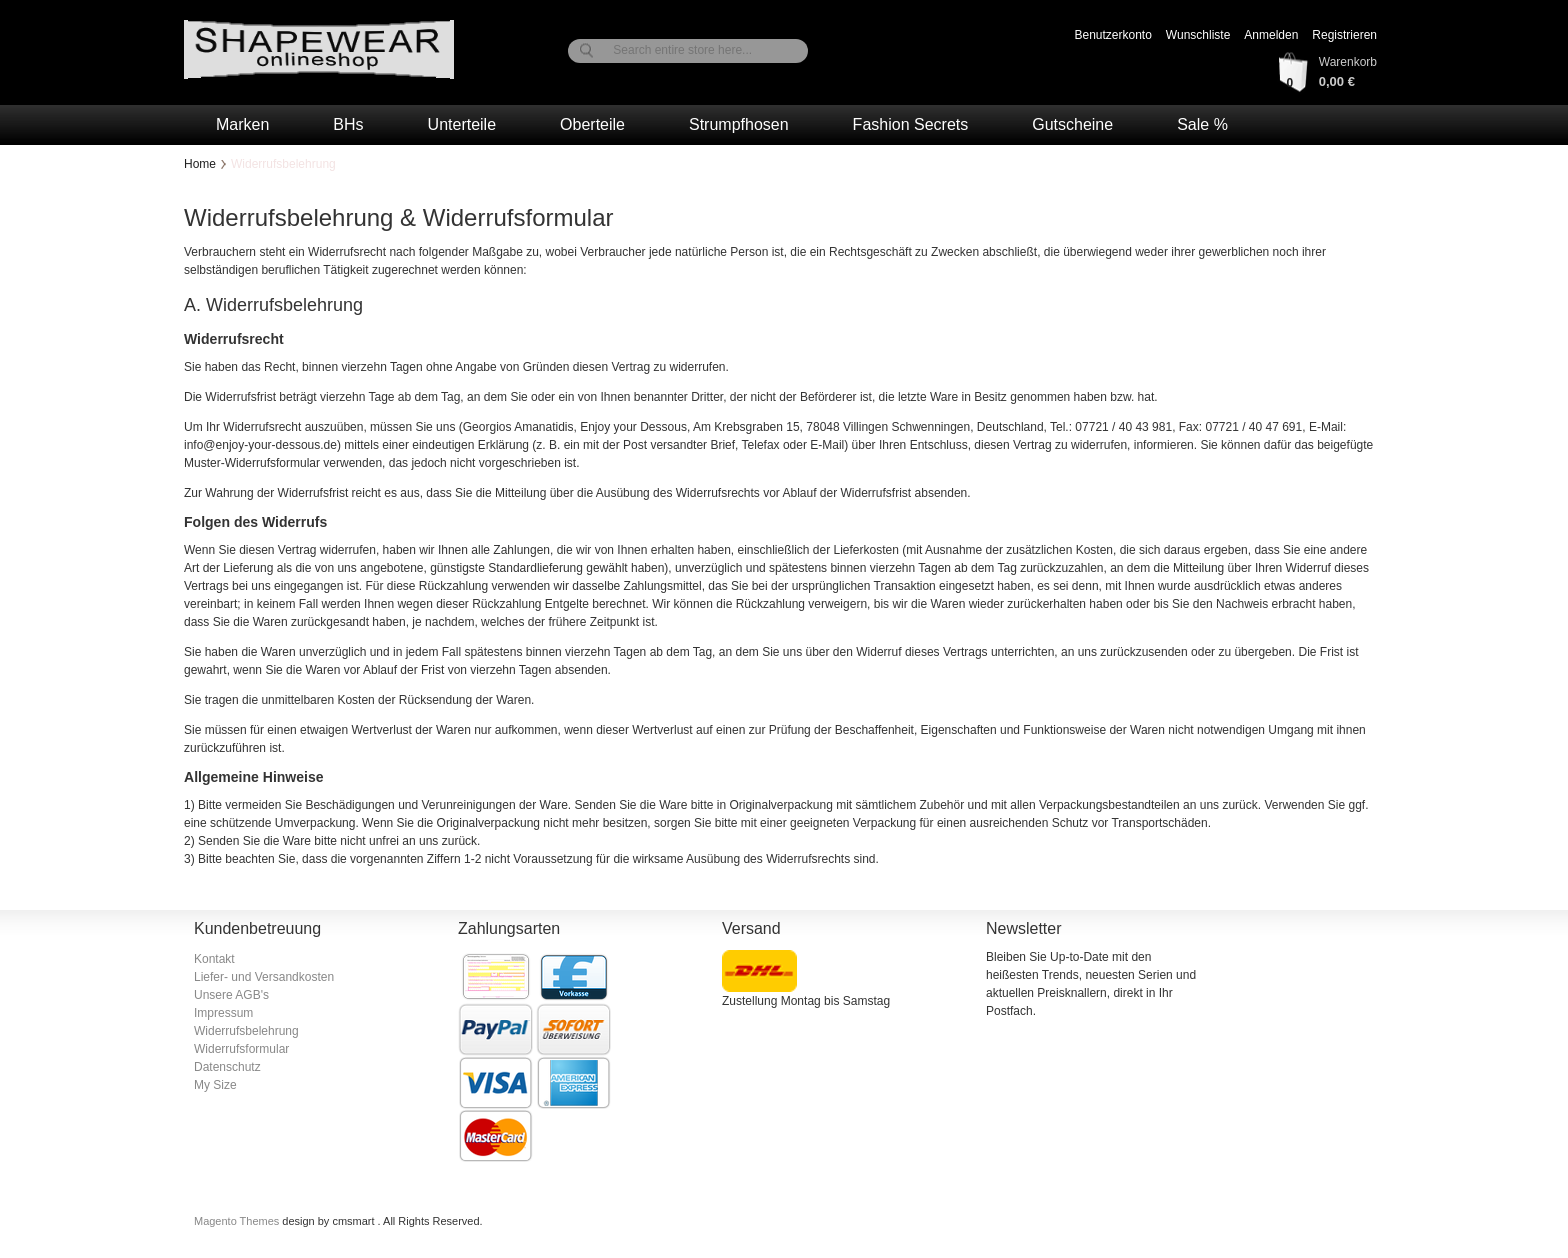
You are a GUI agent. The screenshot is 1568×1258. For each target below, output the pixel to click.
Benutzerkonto (1112, 35)
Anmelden (1271, 35)
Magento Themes (238, 1221)
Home (200, 164)
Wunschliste (1198, 35)
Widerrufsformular (241, 1049)
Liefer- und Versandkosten (264, 977)
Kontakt (214, 959)
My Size (215, 1085)
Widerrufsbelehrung (246, 1031)
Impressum (223, 1013)
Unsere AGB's (231, 995)
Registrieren (1344, 35)
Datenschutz (227, 1067)
